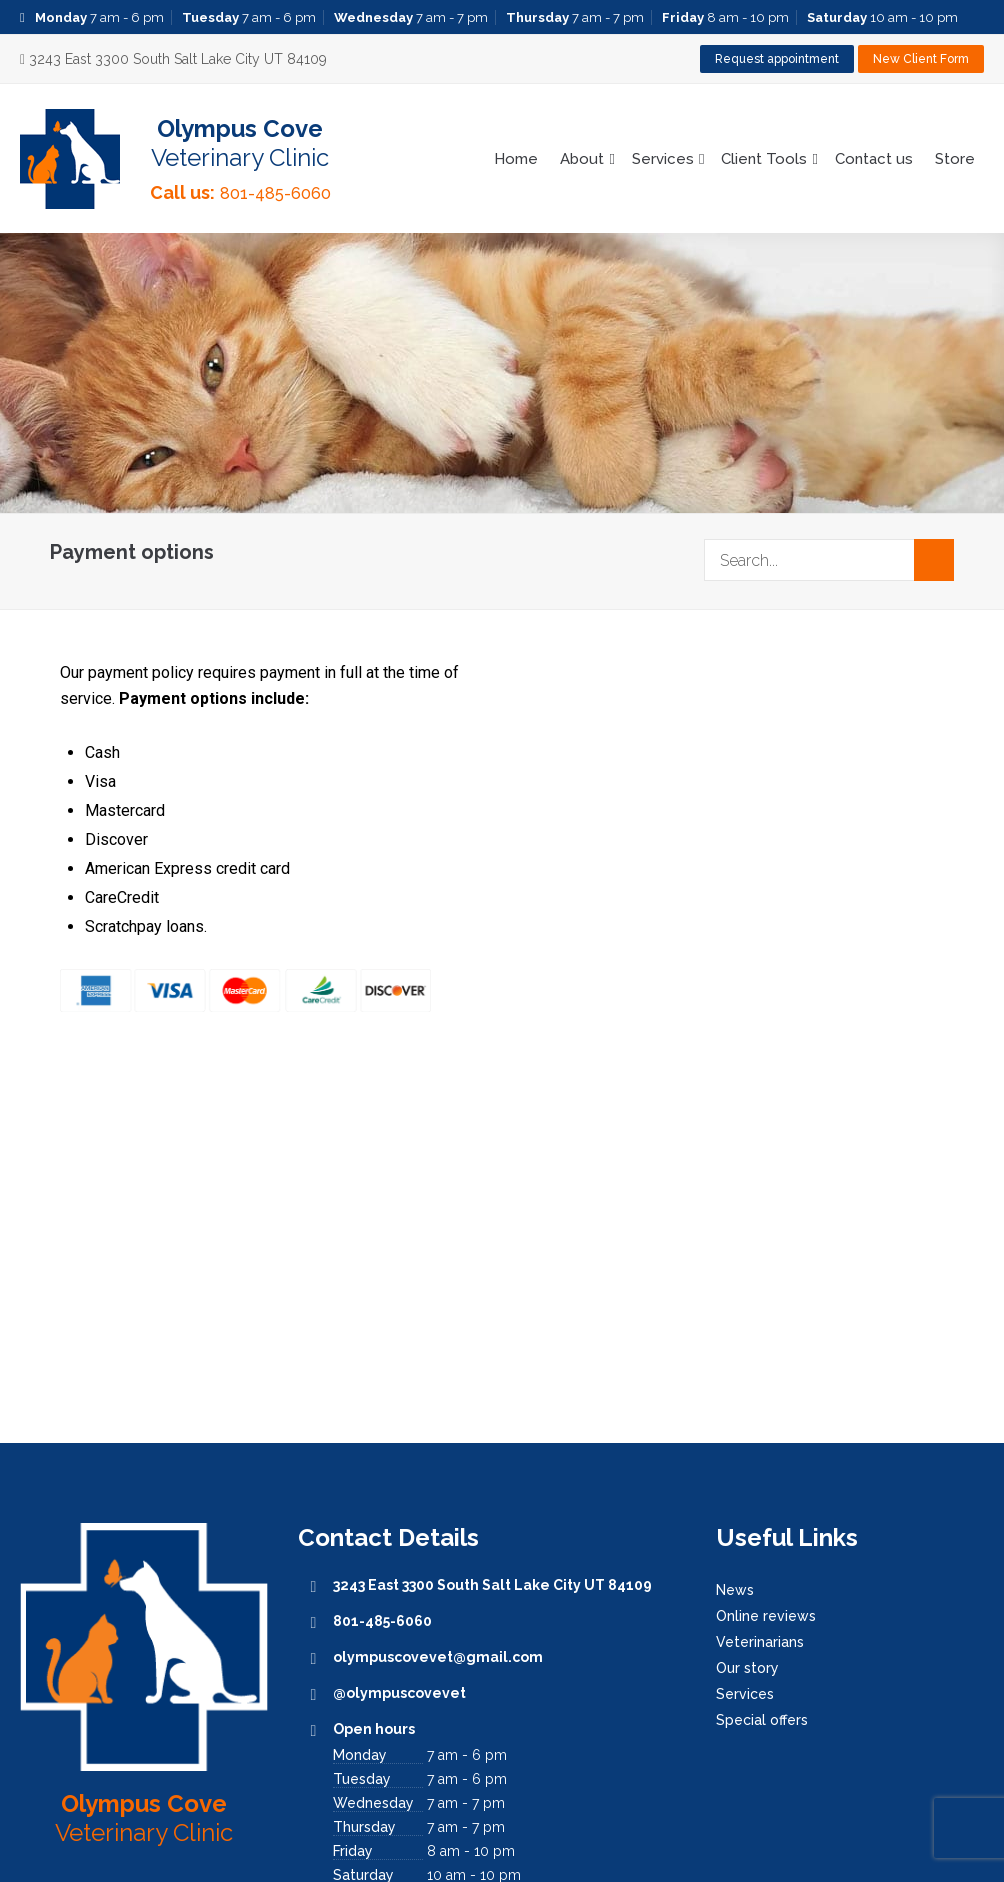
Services (663, 159)
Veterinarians (760, 1642)
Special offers (762, 1720)
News (735, 1590)
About (582, 159)
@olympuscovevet (399, 1693)
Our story (747, 1668)
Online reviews (766, 1616)
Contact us (874, 159)
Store (955, 159)
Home (516, 159)
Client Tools (764, 159)
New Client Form (921, 59)
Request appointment (777, 59)
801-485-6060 (275, 193)
